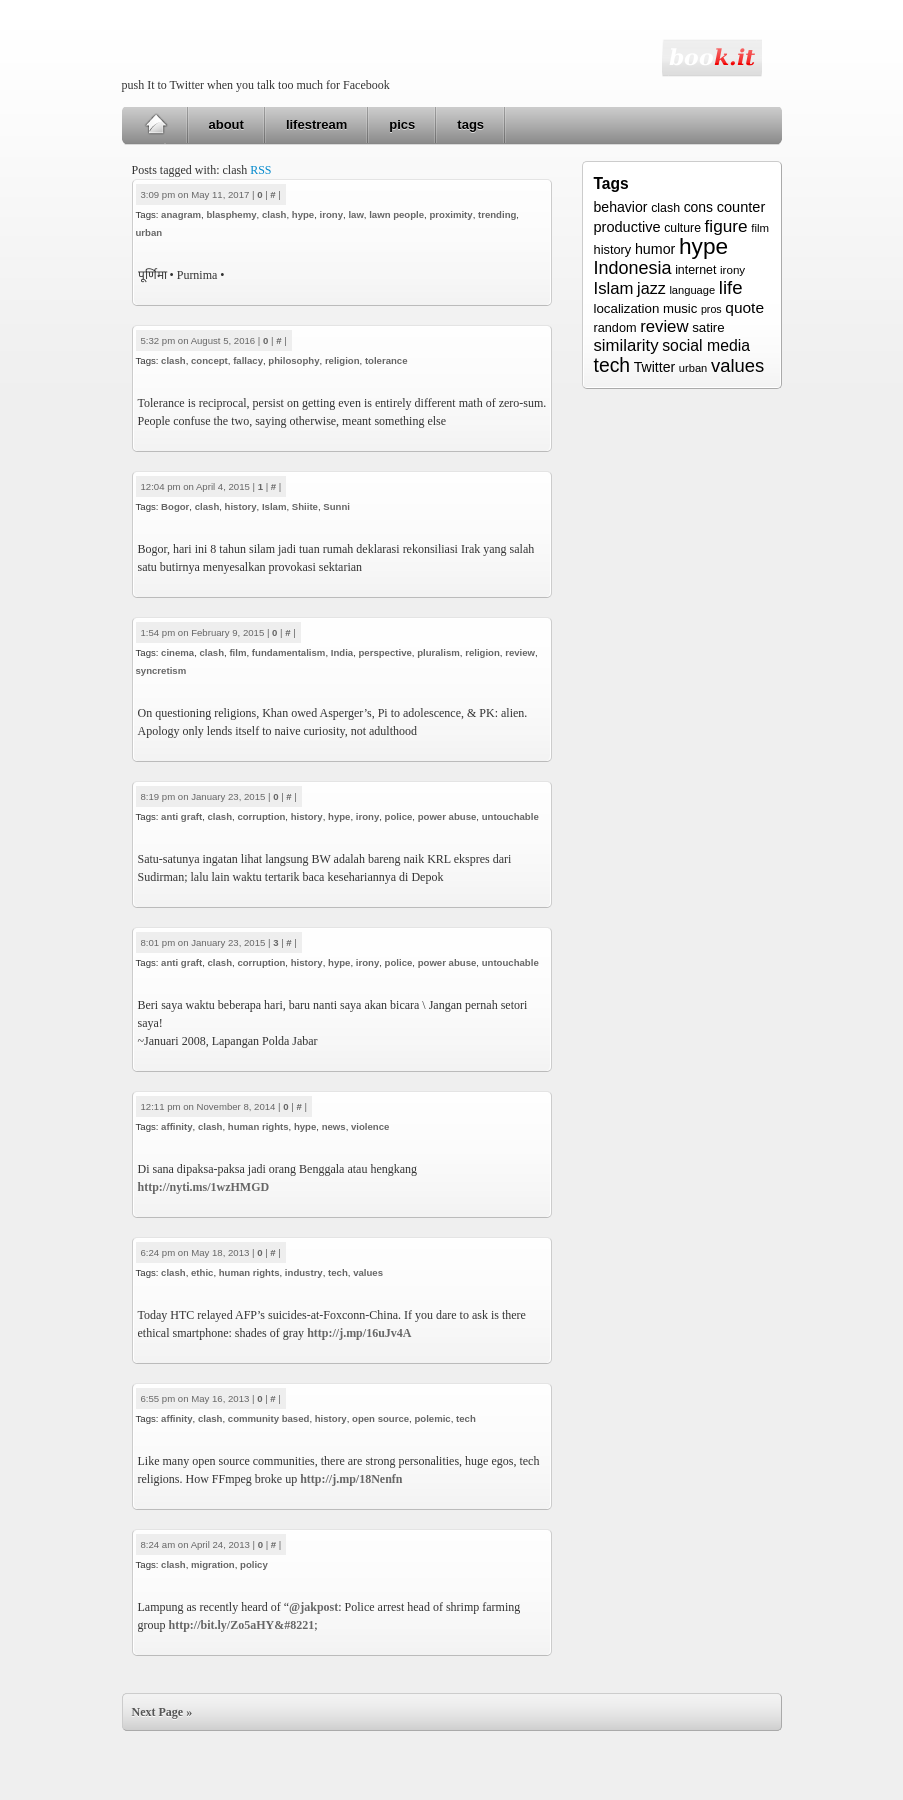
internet (695, 270)
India (342, 652)
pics (402, 124)
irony (331, 214)
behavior (621, 207)
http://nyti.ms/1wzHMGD (204, 1187)
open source (380, 1418)
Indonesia (633, 268)
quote (744, 307)
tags (470, 124)
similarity (626, 345)
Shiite (305, 506)
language (692, 290)
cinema (177, 652)
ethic (202, 1272)
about (226, 124)
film (237, 652)
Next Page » (162, 1712)
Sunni (336, 506)
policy (254, 1564)
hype (303, 214)
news (334, 1126)
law (355, 214)
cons (698, 207)
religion (342, 360)
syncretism (161, 670)
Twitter (654, 367)
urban (149, 232)
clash (274, 214)
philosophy (293, 360)
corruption (261, 816)
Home (155, 125)
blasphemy (231, 214)
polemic (432, 1418)
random (615, 328)
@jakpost (313, 1607)
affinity (176, 1126)
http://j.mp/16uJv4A (359, 1333)
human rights (258, 1126)
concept (209, 360)
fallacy (248, 360)
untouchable (510, 816)
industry (304, 1272)
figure (726, 226)
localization (627, 308)
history (241, 506)
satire (708, 327)
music (680, 308)
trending (497, 214)
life (731, 287)
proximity (450, 214)
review (520, 652)
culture (682, 228)
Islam (274, 506)
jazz (651, 288)
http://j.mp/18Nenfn (351, 1479)
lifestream (316, 124)
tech (338, 1272)
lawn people (396, 214)
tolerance (386, 360)
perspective (384, 652)
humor (655, 249)
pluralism (438, 652)
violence (370, 1126)
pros (711, 309)
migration (213, 1564)
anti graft (181, 816)
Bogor (175, 506)
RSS (260, 170)
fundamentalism (289, 652)
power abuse (447, 816)
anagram (181, 214)
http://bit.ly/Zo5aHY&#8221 (242, 1625)
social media (706, 345)
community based (269, 1418)
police (399, 816)
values (368, 1272)
